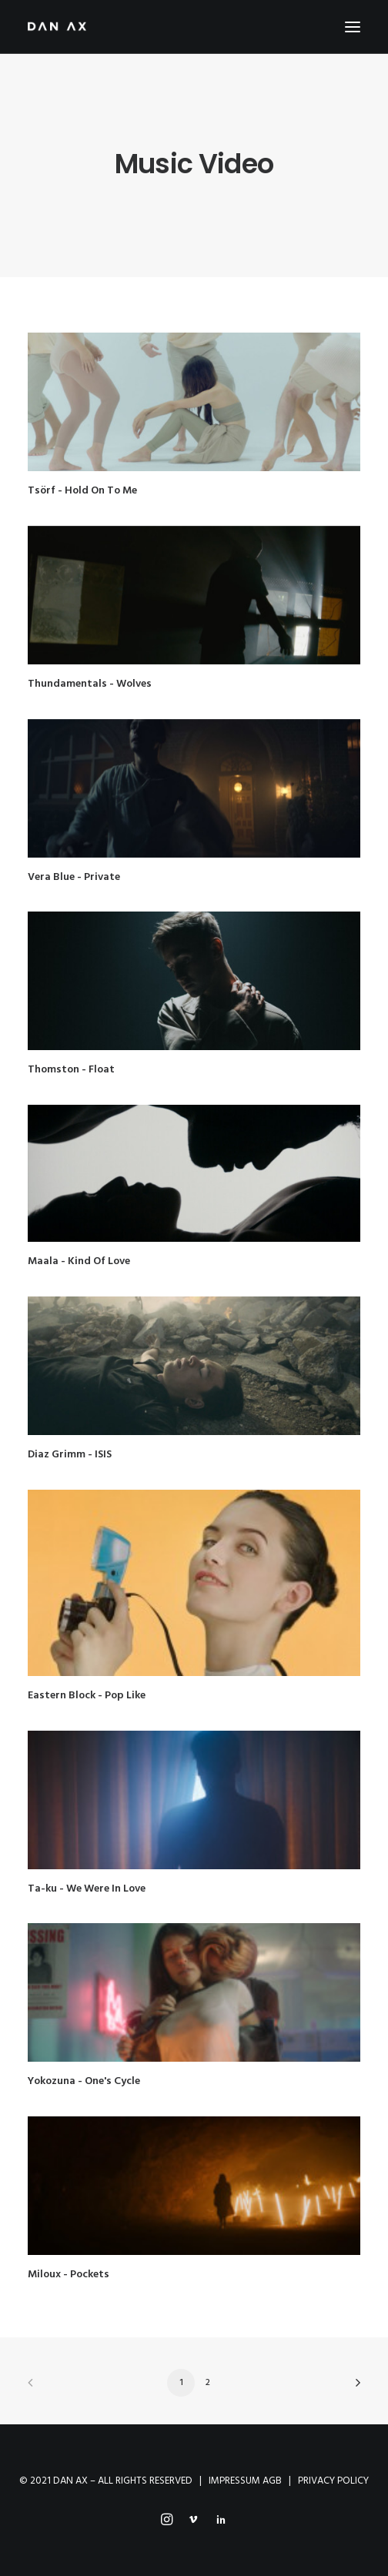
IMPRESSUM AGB (245, 2481)
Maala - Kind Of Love (79, 1261)
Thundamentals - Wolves (90, 684)
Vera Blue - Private (74, 877)
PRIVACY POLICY (333, 2481)
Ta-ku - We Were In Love (87, 1889)
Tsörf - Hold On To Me (82, 491)
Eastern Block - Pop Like (87, 1696)
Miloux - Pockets (68, 2274)
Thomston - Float (71, 1070)
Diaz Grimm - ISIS (70, 1455)
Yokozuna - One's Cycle (84, 2081)
